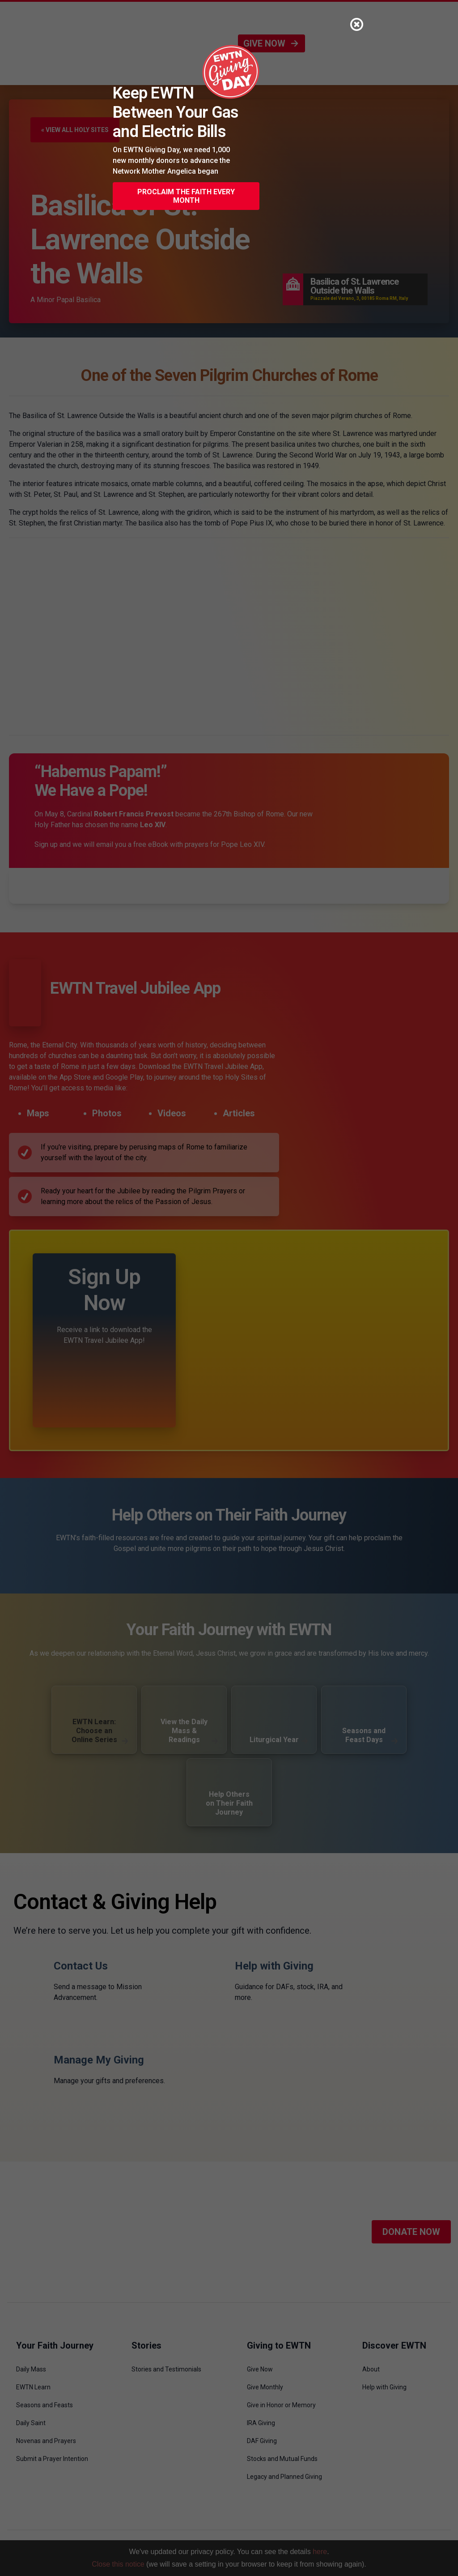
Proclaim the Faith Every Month (186, 196)
